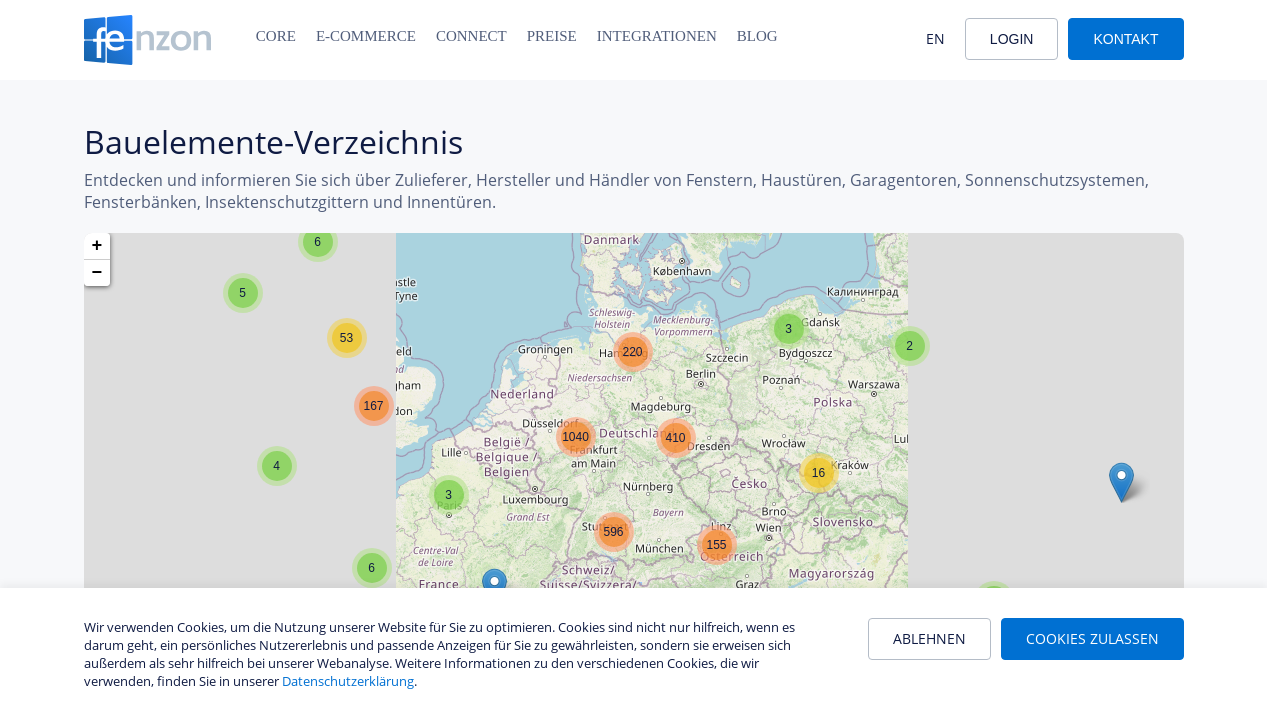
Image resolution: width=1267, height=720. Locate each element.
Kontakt (1125, 39)
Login (1012, 39)
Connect (471, 36)
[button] (318, 242)
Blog (757, 36)
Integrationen (657, 36)
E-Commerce (366, 36)
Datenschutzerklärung (348, 681)
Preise (552, 36)
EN (935, 38)
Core (276, 36)
